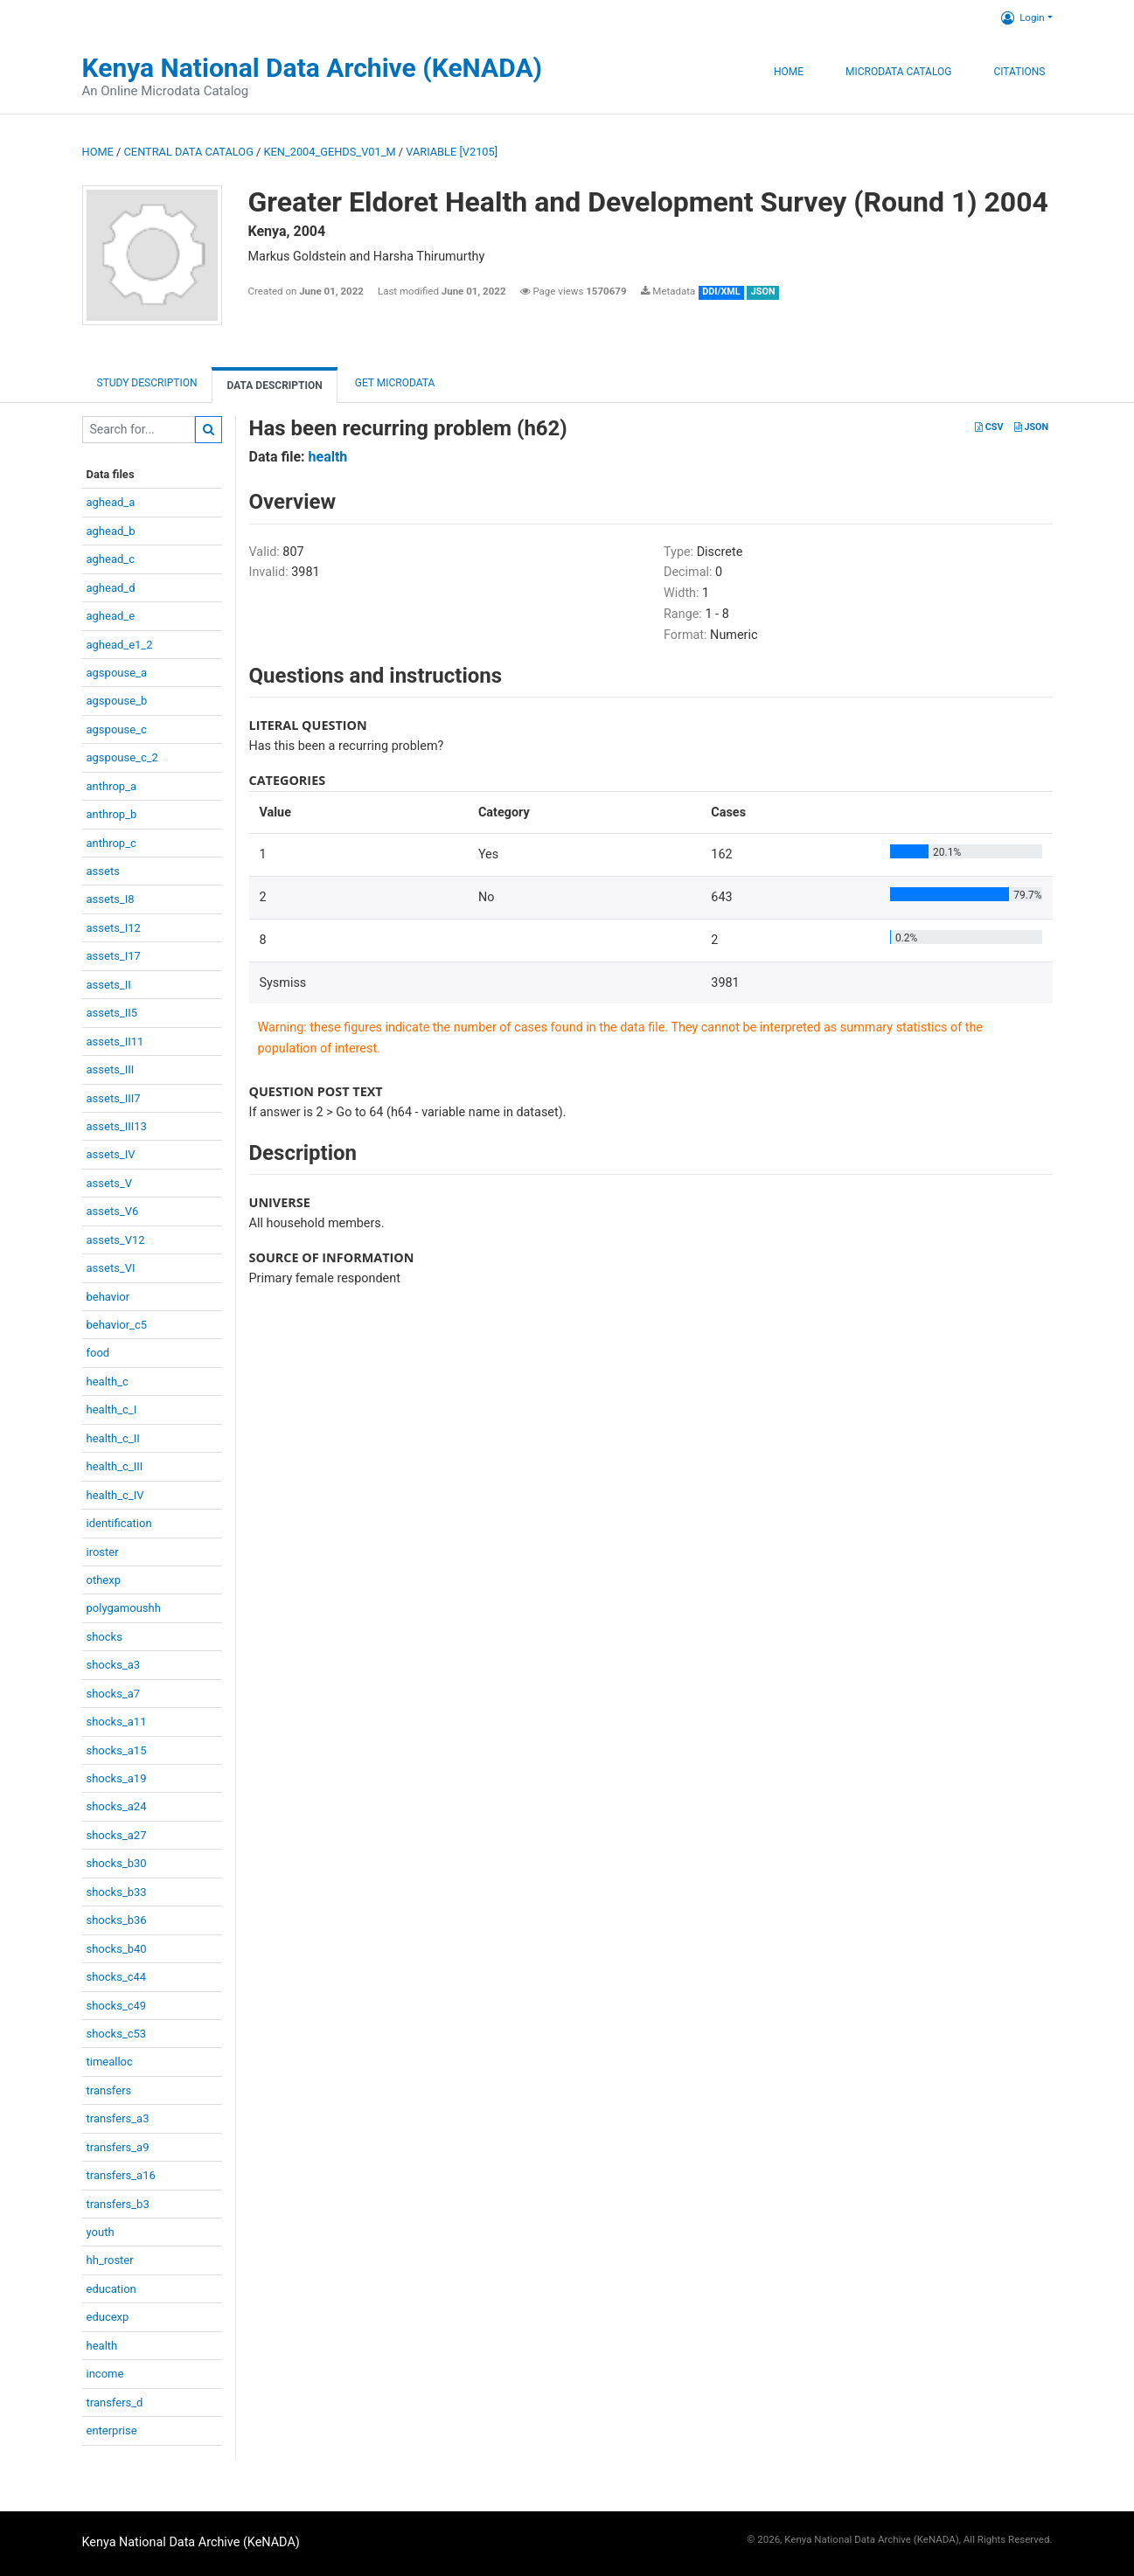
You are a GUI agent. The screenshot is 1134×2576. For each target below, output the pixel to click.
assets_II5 (112, 1012)
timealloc (110, 2061)
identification (119, 1523)
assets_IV (111, 1154)
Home (789, 72)
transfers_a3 (118, 2118)
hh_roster (110, 2260)
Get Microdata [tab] (393, 383)
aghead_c (111, 559)
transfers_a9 (118, 2147)
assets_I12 (114, 927)
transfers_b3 (118, 2204)
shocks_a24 (117, 1806)
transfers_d (115, 2402)
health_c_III (115, 1466)
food (98, 1352)
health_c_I (112, 1409)
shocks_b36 (117, 1920)
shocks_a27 (117, 1835)
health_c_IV (115, 1495)
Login (1022, 17)
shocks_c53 (117, 2033)
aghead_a (111, 502)
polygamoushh (124, 1607)
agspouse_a (117, 672)
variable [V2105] (451, 151)
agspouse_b (117, 700)
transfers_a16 (121, 2175)
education (111, 2288)
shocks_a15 (117, 1750)
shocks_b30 (117, 1863)
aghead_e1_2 (120, 644)
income (105, 2373)
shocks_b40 (117, 1948)
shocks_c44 (117, 1976)
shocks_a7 (114, 1693)
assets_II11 (115, 1041)
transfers (109, 2090)
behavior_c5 (117, 1324)
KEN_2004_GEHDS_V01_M (330, 151)
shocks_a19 (117, 1778)
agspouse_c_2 (122, 757)
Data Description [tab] (274, 385)
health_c (108, 1381)
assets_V (110, 1183)
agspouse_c (117, 729)
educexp (108, 2316)
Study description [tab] (147, 383)
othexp (104, 1580)
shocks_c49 (117, 2005)
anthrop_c (111, 843)
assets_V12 (116, 1239)
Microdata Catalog (898, 72)
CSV (989, 427)
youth (101, 2232)
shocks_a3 (114, 1664)
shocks (104, 1636)
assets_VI (111, 1267)
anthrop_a (112, 786)
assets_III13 (117, 1126)
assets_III (111, 1069)
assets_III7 (114, 1098)
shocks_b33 (117, 1892)
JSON (1031, 427)
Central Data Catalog (189, 151)
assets (103, 871)
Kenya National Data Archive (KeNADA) (312, 67)
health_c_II (113, 1438)
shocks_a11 (117, 1721)
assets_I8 (111, 899)
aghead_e (111, 615)
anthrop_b (112, 814)
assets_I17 (114, 955)
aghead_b (111, 531)
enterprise (112, 2430)
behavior (108, 1296)
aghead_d (111, 587)
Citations (1019, 72)
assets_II (109, 984)
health (102, 2345)
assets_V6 (113, 1211)
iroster (103, 1552)
